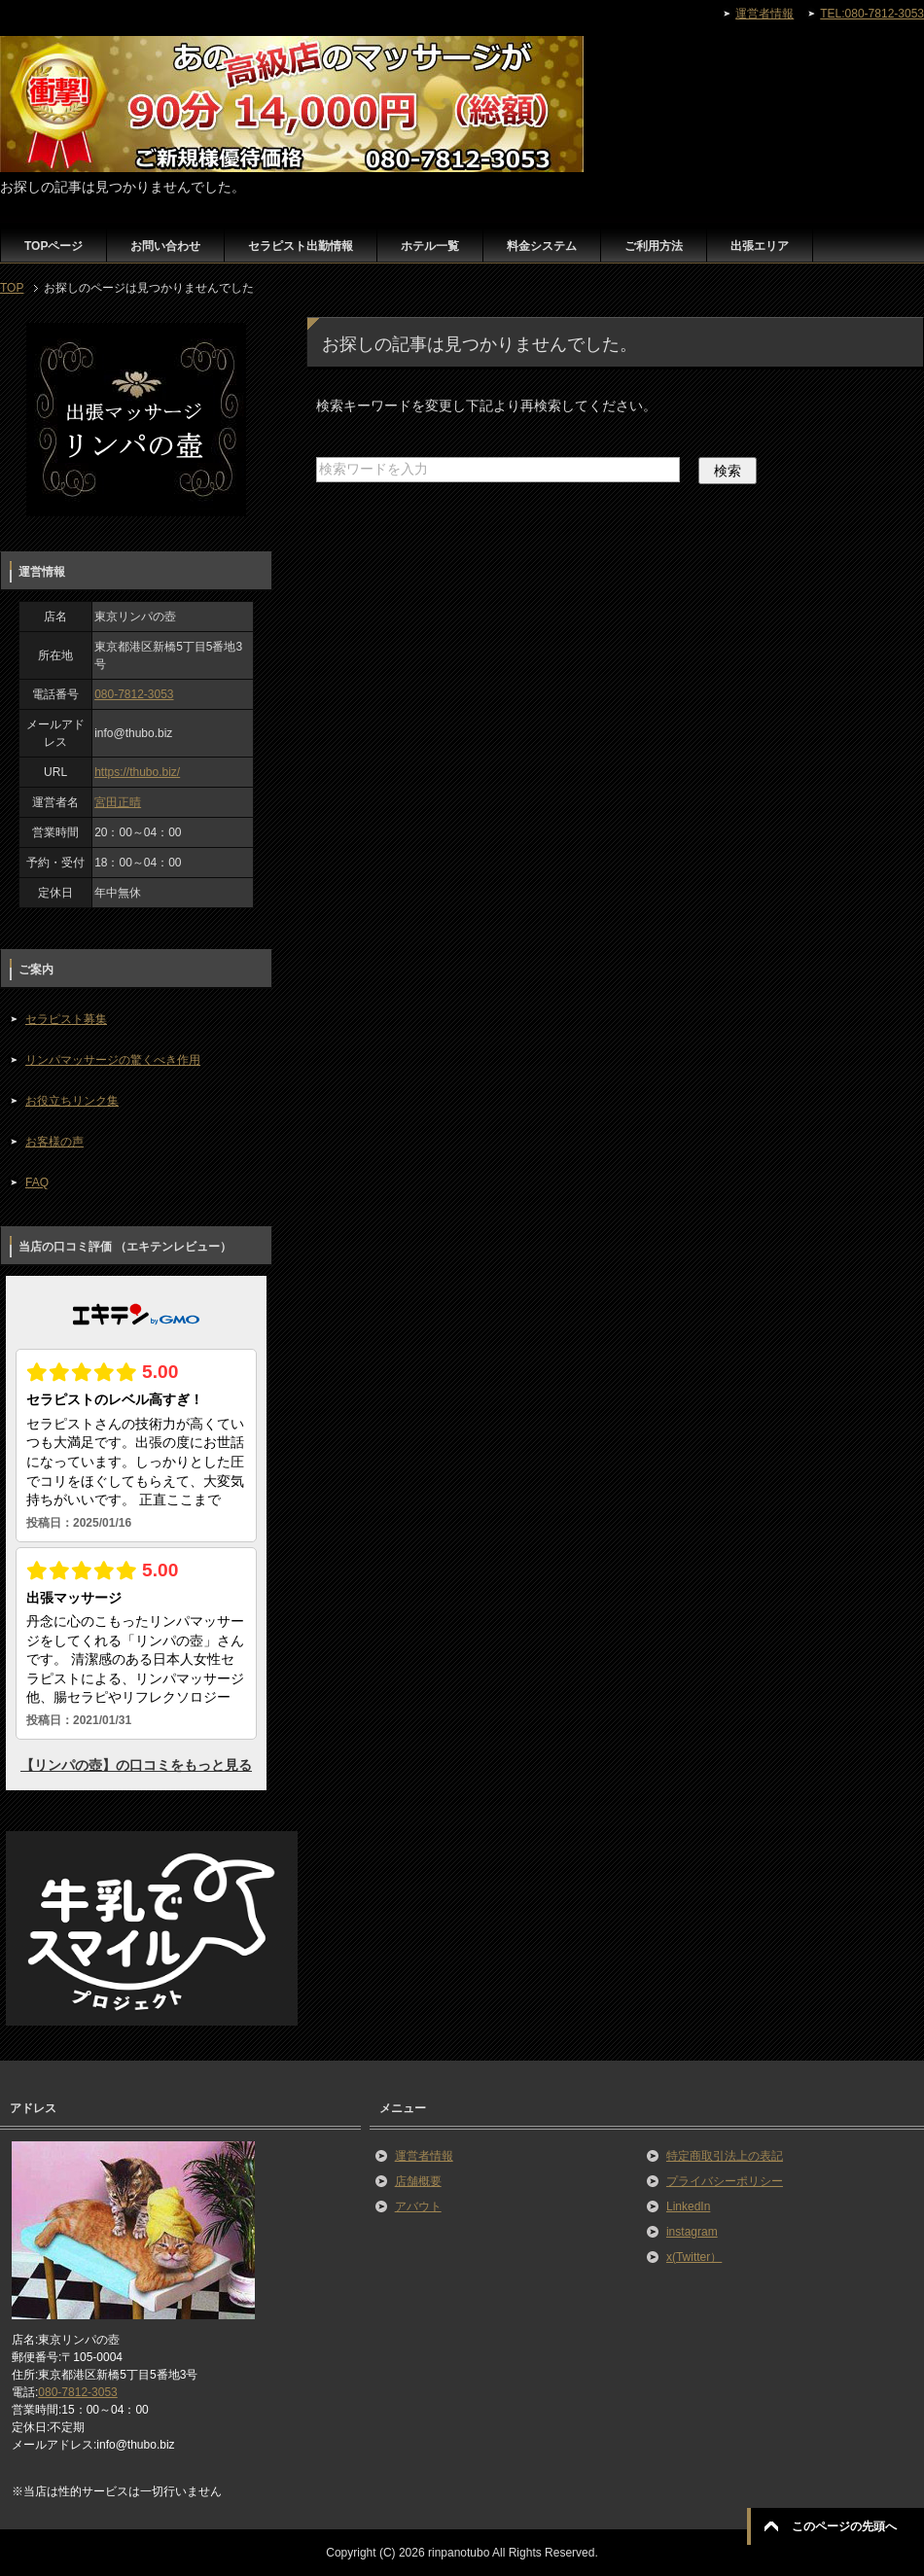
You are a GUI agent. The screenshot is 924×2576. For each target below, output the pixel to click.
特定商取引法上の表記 (724, 2156)
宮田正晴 (117, 802)
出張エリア (759, 246)
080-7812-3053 (133, 694)
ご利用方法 (653, 246)
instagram (692, 2232)
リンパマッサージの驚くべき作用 (112, 1060)
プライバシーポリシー (724, 2181)
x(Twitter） (694, 2257)
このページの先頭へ (844, 2526)
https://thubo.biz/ (137, 772)
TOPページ (53, 246)
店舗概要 (418, 2181)
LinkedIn (688, 2206)
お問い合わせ (165, 246)
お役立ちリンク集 (72, 1101)
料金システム (542, 246)
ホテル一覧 (430, 246)
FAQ (37, 1182)
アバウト (418, 2206)
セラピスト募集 (66, 1019)
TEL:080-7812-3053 (872, 13)
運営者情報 (424, 2156)
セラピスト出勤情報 (300, 246)
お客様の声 (54, 1141)
